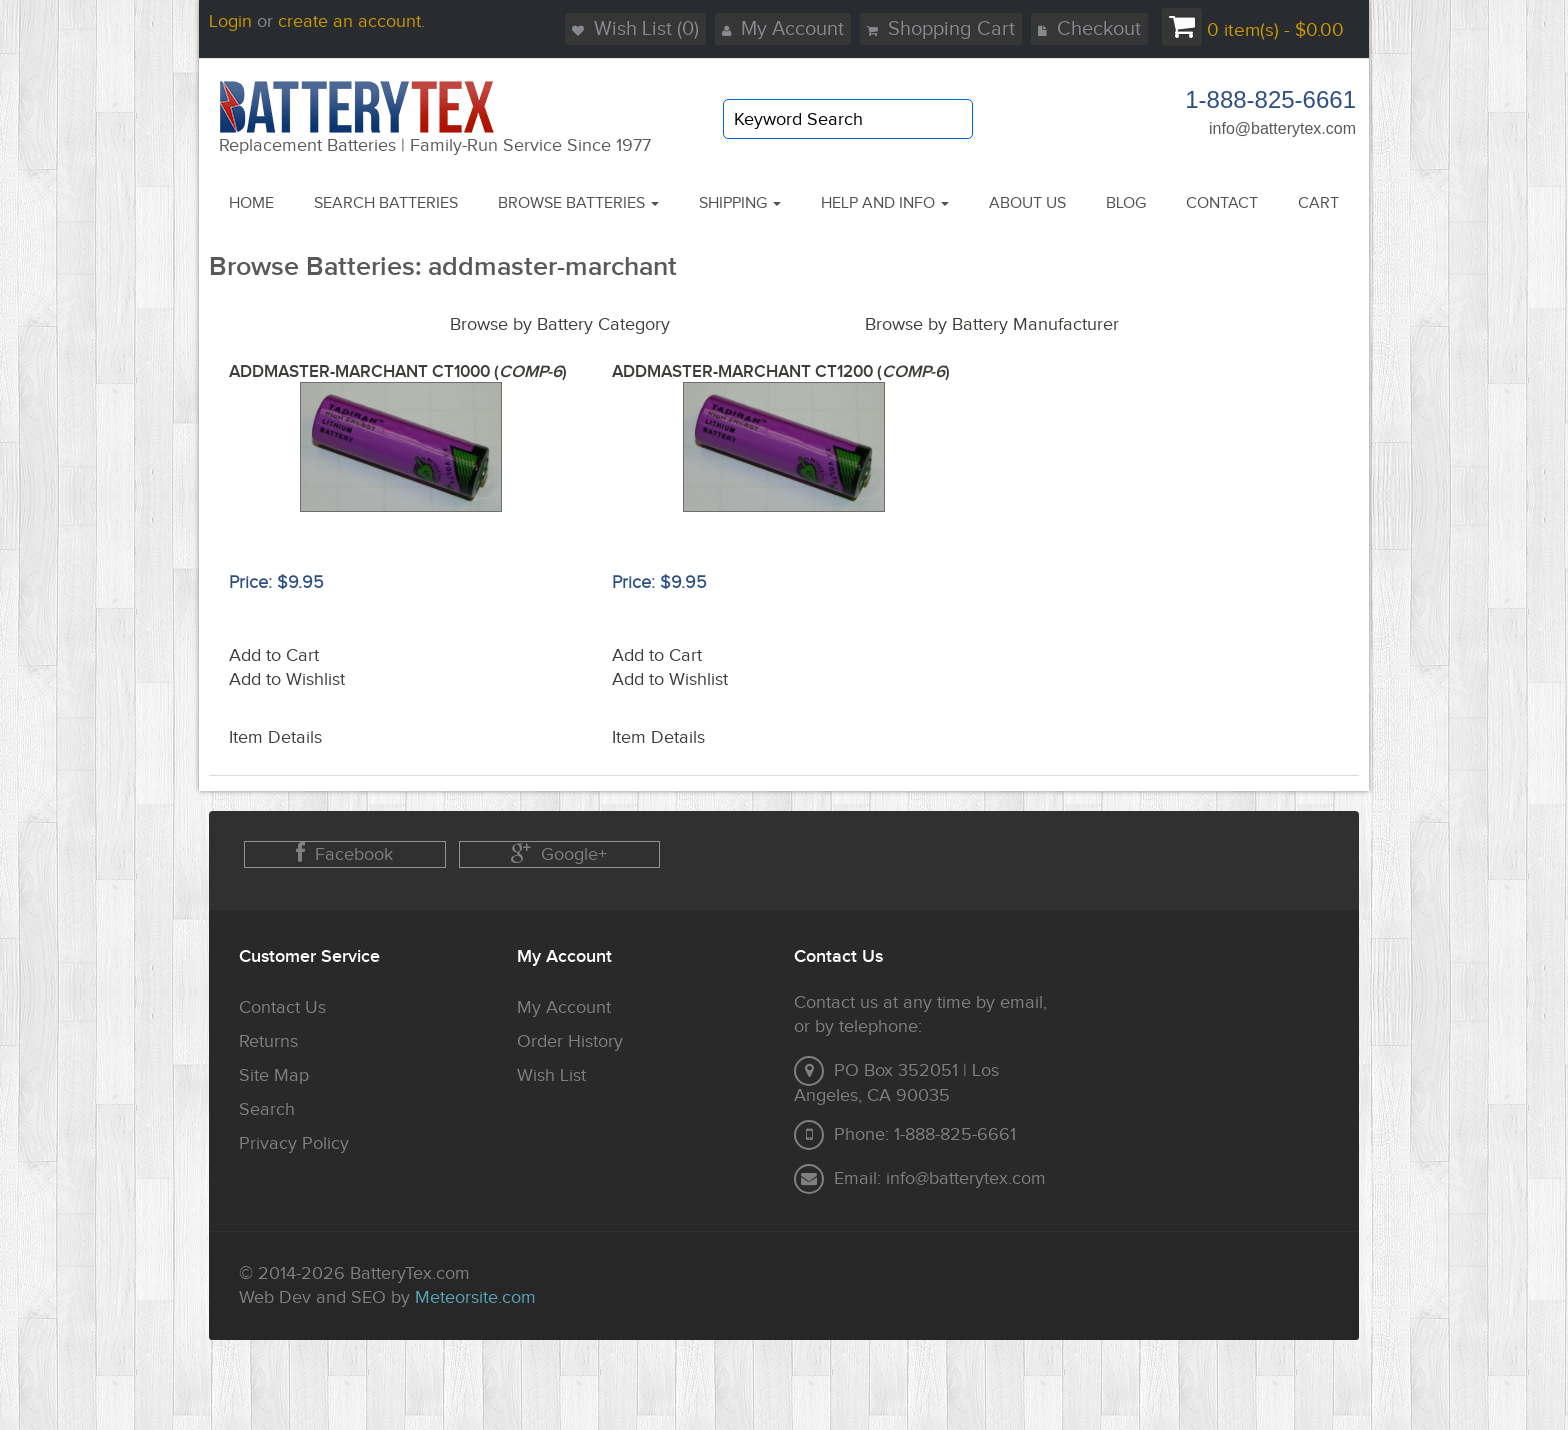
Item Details (275, 737)
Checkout (1089, 29)
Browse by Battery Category (560, 324)
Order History (570, 1041)
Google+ (559, 853)
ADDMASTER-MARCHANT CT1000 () (398, 372)
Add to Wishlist (287, 679)
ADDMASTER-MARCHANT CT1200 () (781, 372)
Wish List (551, 1075)
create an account (349, 21)
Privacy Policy (294, 1143)
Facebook (344, 853)
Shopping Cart (941, 29)
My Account (783, 29)
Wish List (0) (635, 29)
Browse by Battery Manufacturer (992, 324)
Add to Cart (274, 655)
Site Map (274, 1075)
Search (267, 1109)
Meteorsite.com (475, 1297)
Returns (268, 1041)
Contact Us (282, 1007)
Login (230, 21)
